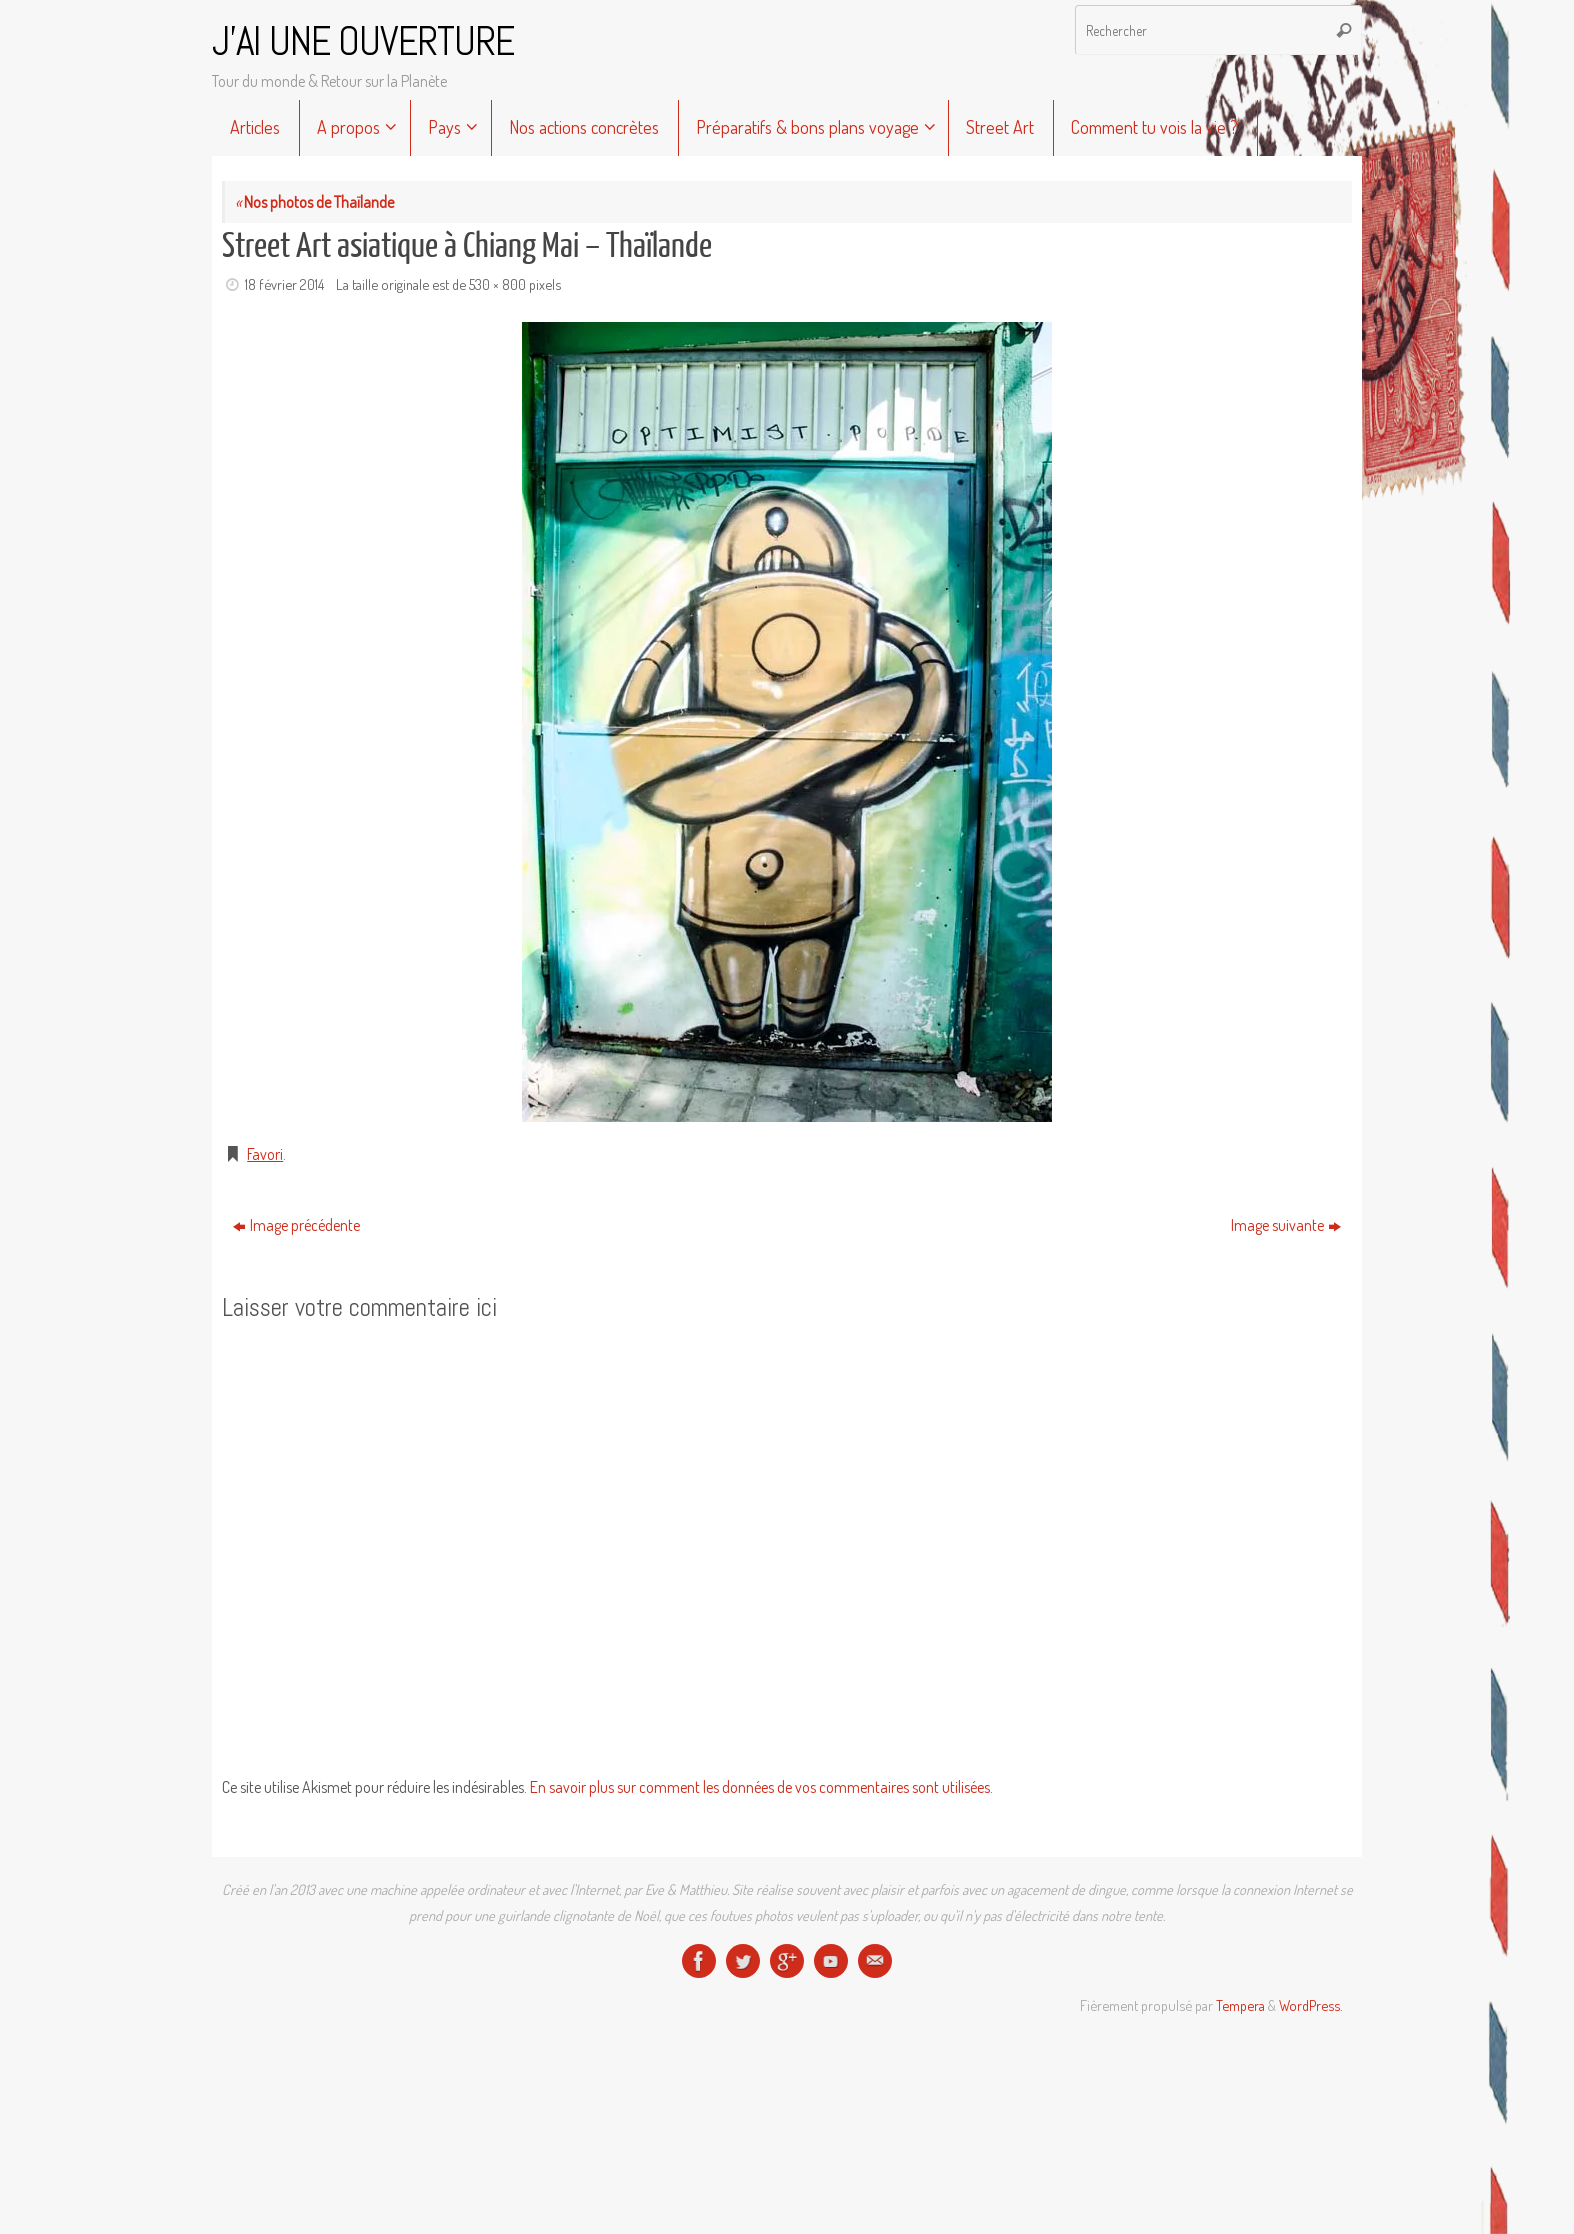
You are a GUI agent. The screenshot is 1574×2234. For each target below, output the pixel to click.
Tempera (1240, 2005)
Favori (265, 1154)
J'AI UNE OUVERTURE (363, 42)
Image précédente (296, 1225)
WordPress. (1310, 2005)
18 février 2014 (284, 284)
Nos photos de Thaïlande (314, 202)
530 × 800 (497, 284)
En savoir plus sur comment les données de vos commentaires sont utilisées (760, 1787)
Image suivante (1286, 1225)
